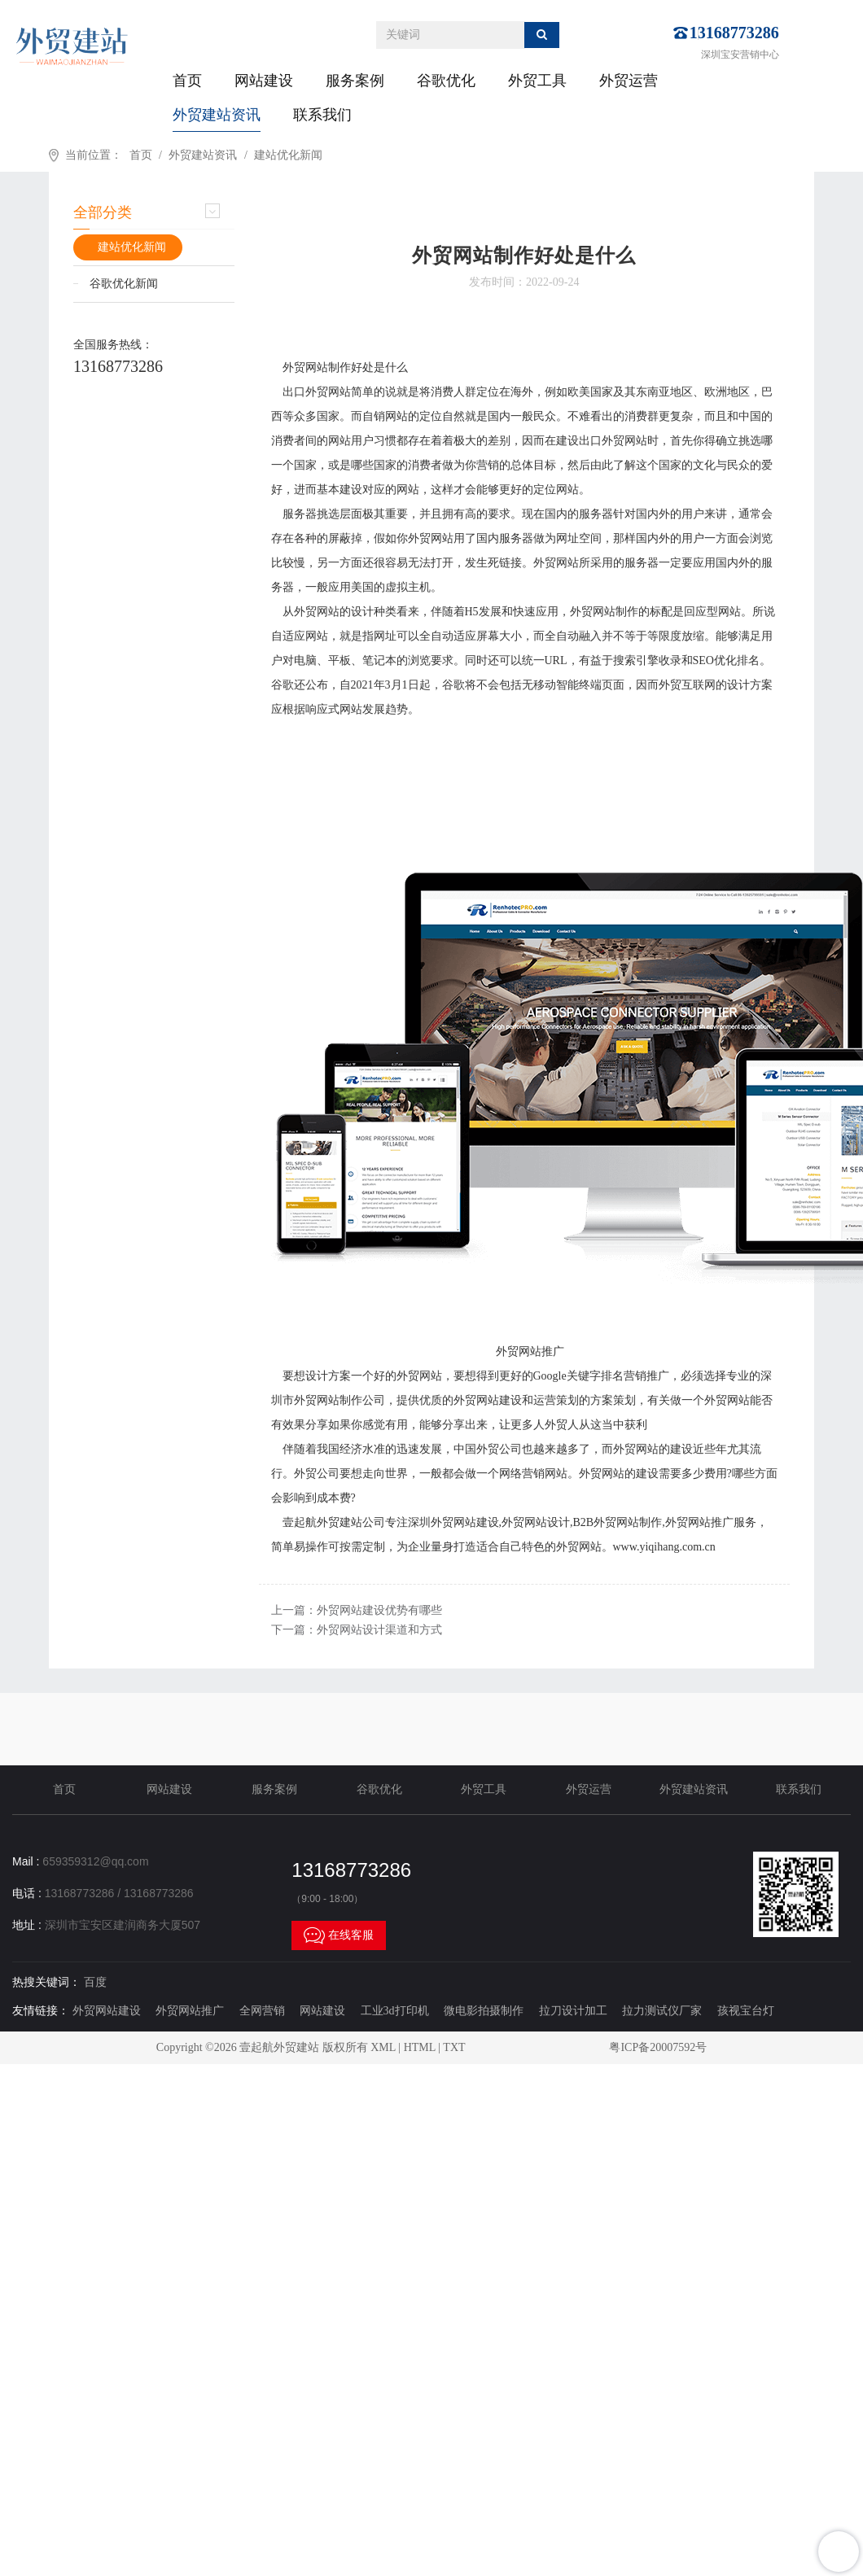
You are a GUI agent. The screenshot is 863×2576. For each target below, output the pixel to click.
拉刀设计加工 (573, 2011)
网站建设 (263, 80)
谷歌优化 (446, 80)
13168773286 (734, 33)
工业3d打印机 (395, 2011)
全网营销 (262, 2011)
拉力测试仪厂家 (662, 2011)
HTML (420, 2047)
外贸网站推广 (190, 2011)
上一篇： (356, 1610)
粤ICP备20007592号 (658, 2047)
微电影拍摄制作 (483, 2011)
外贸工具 (537, 80)
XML (383, 2047)
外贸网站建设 (106, 2011)
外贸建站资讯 (217, 115)
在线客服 (339, 1935)
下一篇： (356, 1630)
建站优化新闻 (288, 155)
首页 (187, 80)
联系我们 (322, 115)
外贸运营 (628, 80)
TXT (454, 2047)
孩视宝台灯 (745, 2011)
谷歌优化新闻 (124, 284)
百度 (95, 1982)
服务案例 (355, 80)
